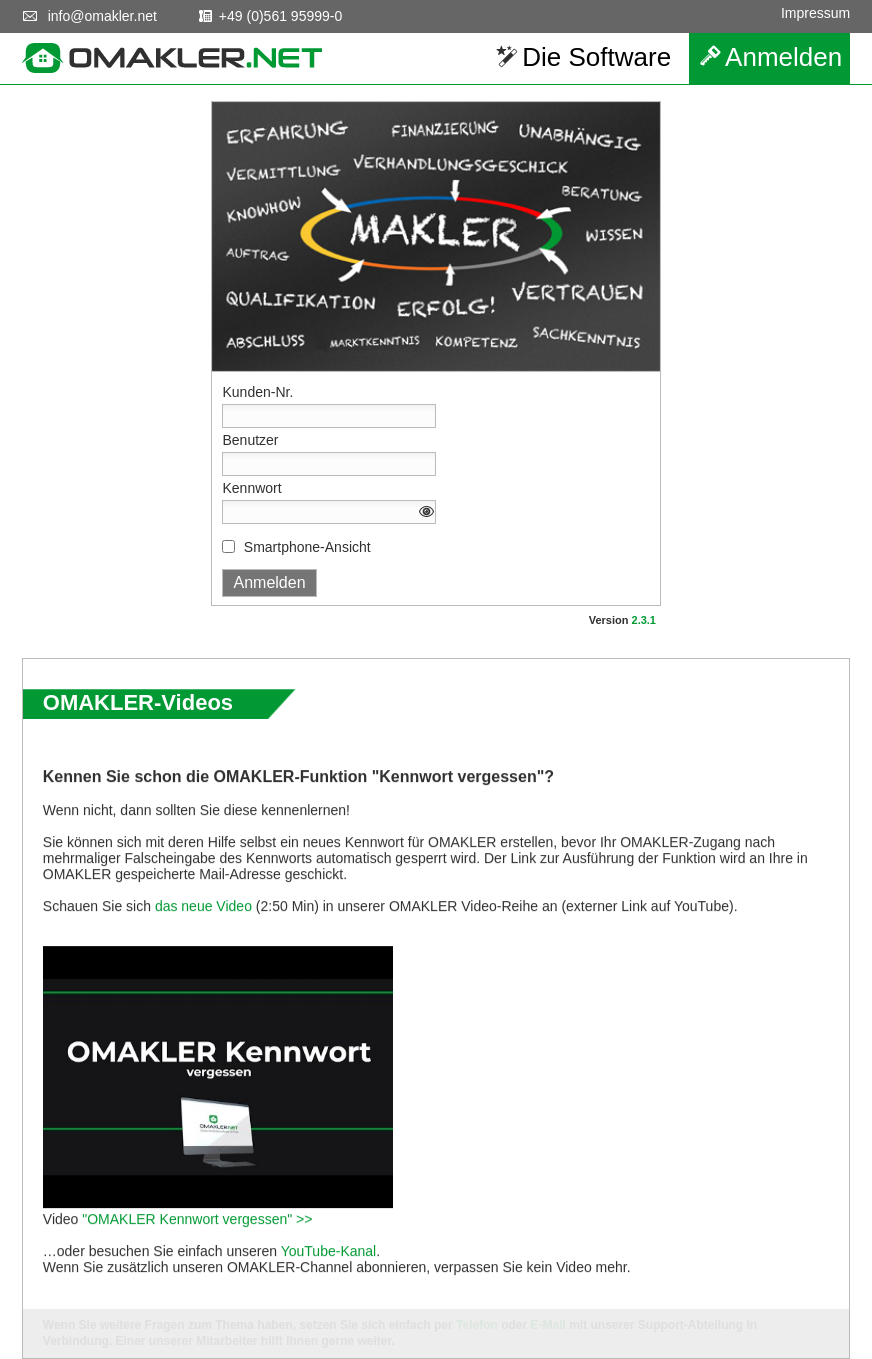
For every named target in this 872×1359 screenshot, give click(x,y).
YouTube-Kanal (328, 1288)
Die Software (596, 57)
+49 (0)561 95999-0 (280, 16)
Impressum (815, 13)
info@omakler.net (102, 16)
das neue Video (203, 943)
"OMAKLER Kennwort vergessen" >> (197, 1256)
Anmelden (783, 57)
